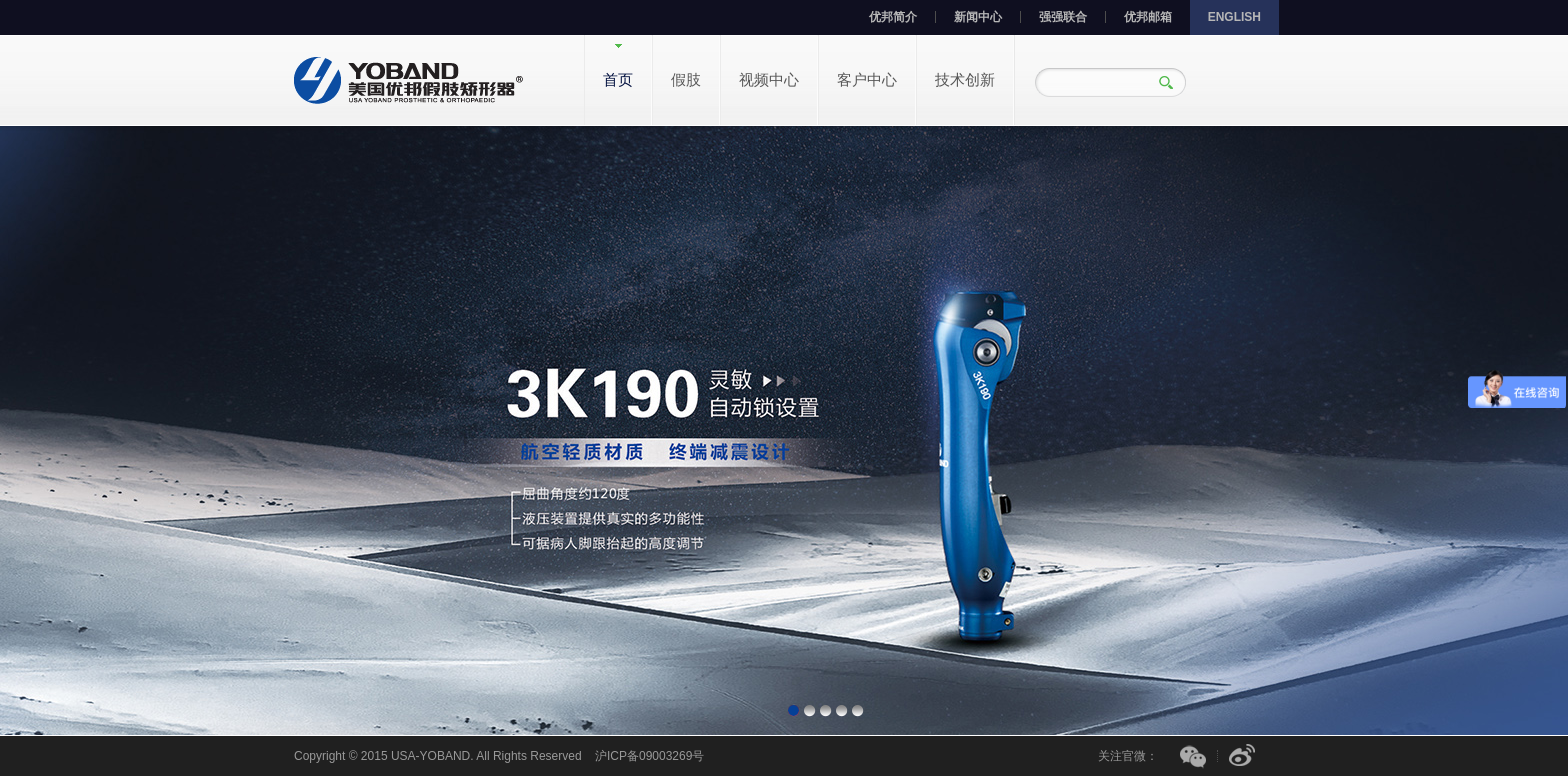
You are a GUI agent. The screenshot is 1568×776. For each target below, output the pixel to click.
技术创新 (965, 79)
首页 (618, 79)
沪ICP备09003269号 (649, 756)
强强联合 (1063, 17)
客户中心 (867, 79)
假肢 (686, 79)
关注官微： (1128, 756)
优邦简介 (893, 17)
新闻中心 (978, 17)
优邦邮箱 (1148, 17)
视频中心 (769, 79)
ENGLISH (1234, 17)
